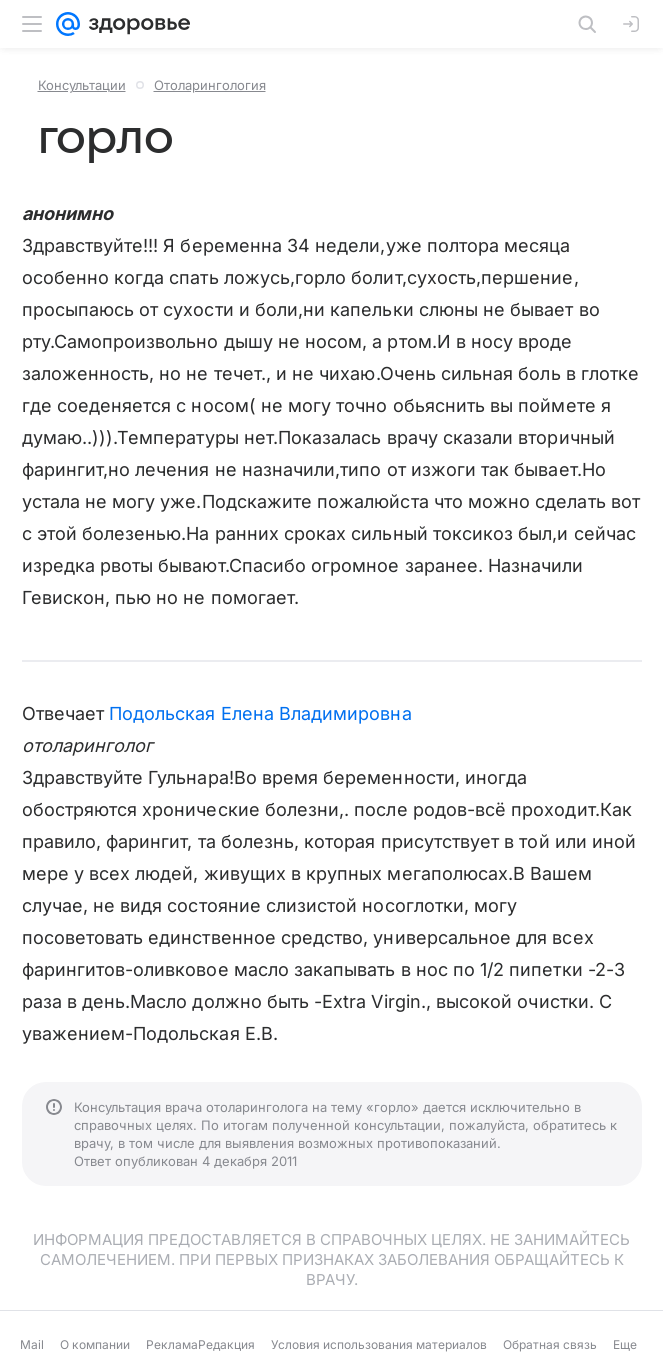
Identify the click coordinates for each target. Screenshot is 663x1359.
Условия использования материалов (379, 1344)
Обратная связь (550, 1344)
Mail (32, 1344)
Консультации (82, 85)
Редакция (226, 1344)
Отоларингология (210, 85)
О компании (95, 1344)
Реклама (172, 1344)
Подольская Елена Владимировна (260, 713)
